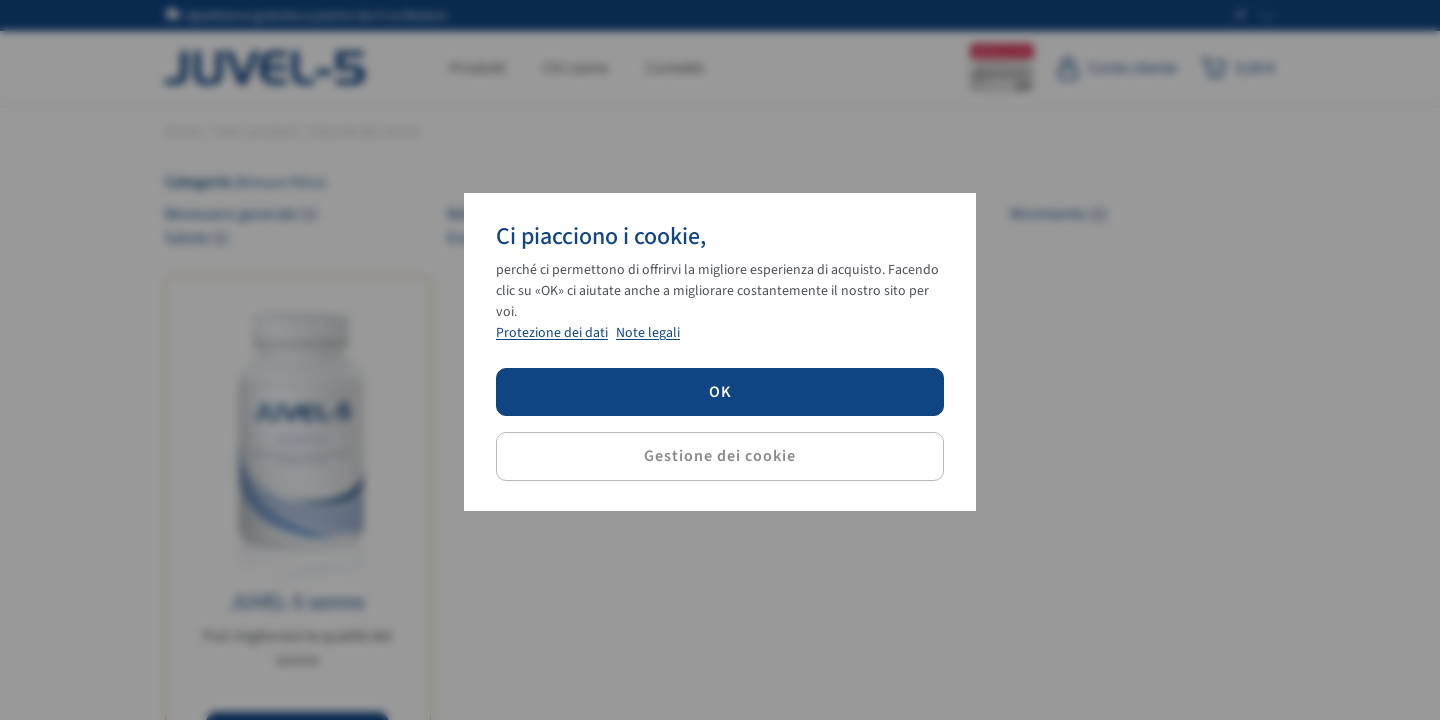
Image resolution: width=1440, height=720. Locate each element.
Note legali (648, 333)
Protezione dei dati (552, 333)
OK (720, 392)
